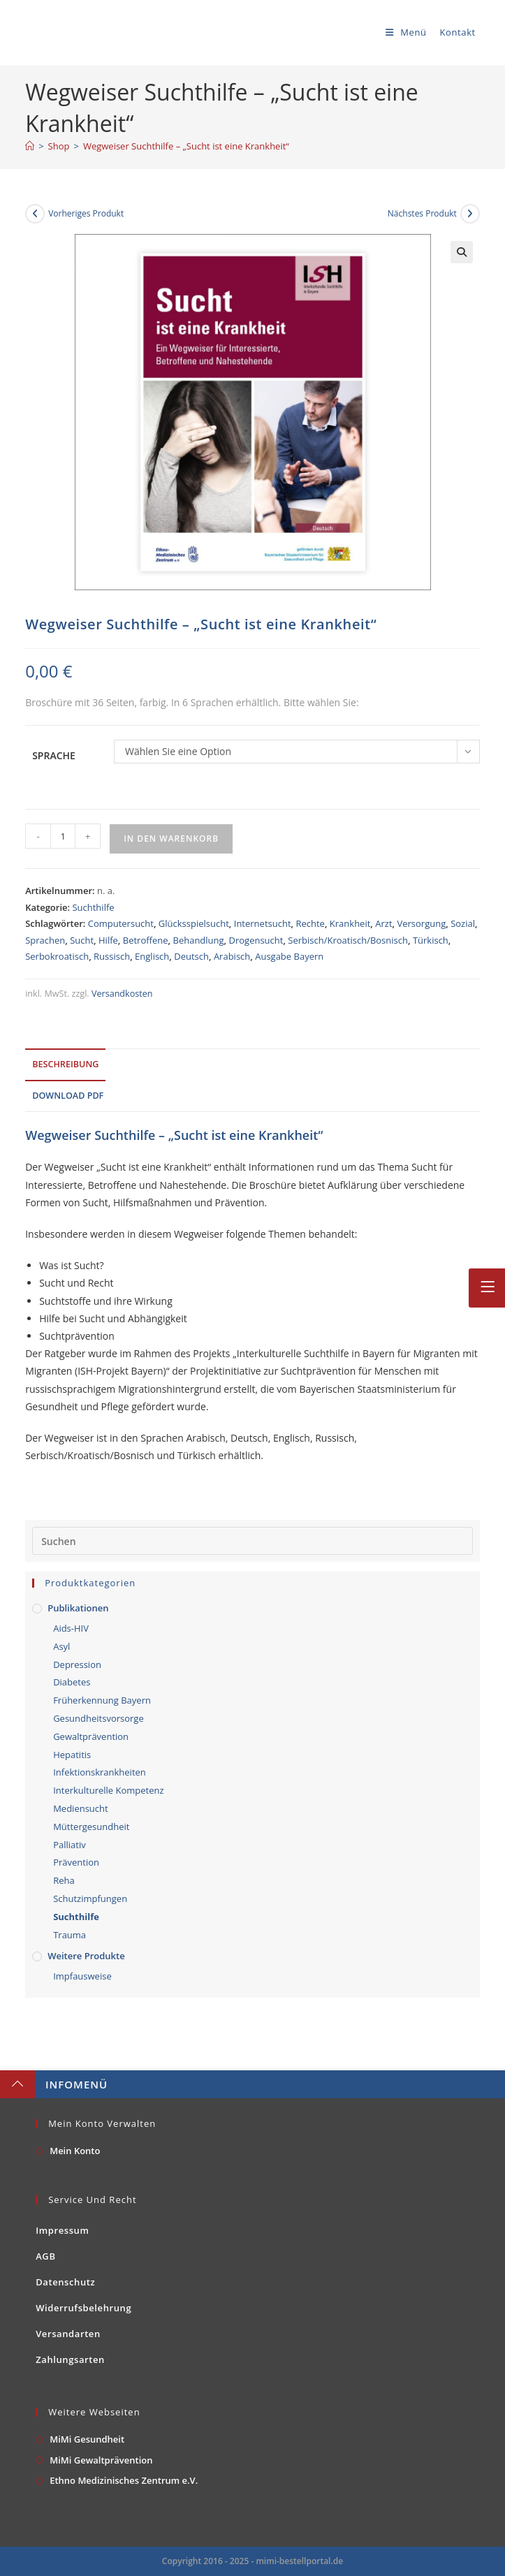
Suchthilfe (93, 907)
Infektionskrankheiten (99, 1772)
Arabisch (232, 956)
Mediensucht (80, 1808)
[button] (462, 252)
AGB (45, 2256)
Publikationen (77, 1608)
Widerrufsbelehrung (83, 2307)
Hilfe (108, 940)
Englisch (152, 956)
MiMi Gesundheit (87, 2439)
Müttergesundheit (91, 1826)
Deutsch (191, 956)
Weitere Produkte (85, 1955)
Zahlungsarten (70, 2359)
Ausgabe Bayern (289, 956)
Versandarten (68, 2333)
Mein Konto (75, 2150)
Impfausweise (82, 1976)
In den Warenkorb (171, 838)
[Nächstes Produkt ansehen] (470, 214)
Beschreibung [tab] (65, 1064)
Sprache (53, 755)
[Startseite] (29, 146)
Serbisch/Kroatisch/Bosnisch (348, 940)
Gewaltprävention (91, 1736)
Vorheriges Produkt (86, 213)
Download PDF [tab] (67, 1096)
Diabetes (71, 1682)
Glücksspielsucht (194, 923)
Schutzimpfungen (90, 1898)
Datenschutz (65, 2282)
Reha (64, 1880)
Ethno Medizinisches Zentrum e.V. (124, 2480)
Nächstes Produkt (422, 213)
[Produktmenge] (62, 836)
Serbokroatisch (57, 956)
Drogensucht (256, 940)
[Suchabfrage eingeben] (252, 1541)
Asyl (61, 1646)
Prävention (76, 1862)
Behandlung (198, 940)
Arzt (383, 923)
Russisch (112, 956)
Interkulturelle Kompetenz (108, 1790)
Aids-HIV (71, 1628)
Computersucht (121, 923)
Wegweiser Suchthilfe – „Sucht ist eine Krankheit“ (186, 146)
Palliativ (69, 1844)
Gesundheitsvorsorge (98, 1718)
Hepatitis (72, 1754)
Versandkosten (122, 994)
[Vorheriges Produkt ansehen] (35, 214)
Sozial (463, 923)
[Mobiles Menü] (402, 32)
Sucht (82, 940)
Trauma (69, 1935)
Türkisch (430, 940)
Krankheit (350, 923)
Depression (77, 1664)
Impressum (62, 2230)
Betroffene (145, 940)
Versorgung (421, 923)
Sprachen (45, 940)
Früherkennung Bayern (102, 1700)
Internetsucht (262, 923)
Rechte (309, 923)
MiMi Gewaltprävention (101, 2460)
